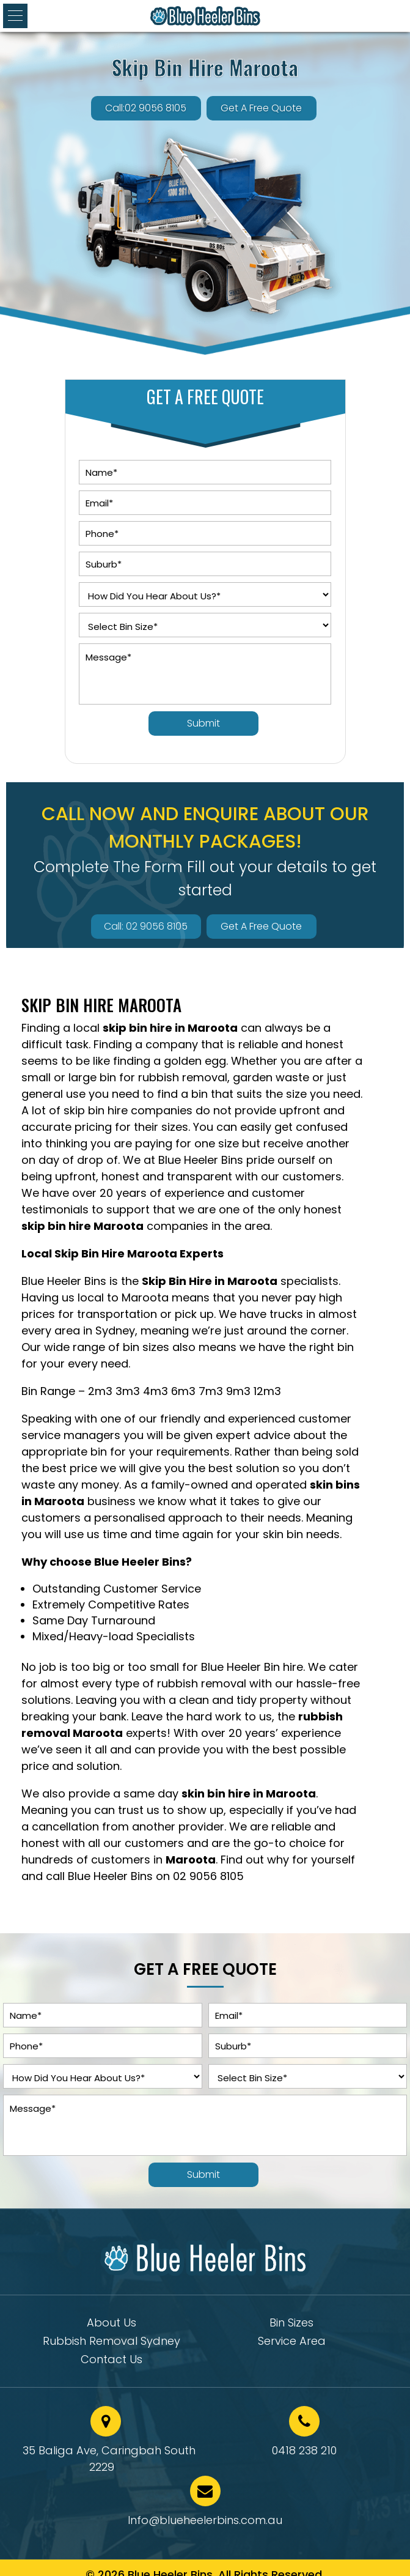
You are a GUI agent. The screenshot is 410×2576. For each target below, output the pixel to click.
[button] (15, 16)
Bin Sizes (291, 2324)
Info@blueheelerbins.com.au (205, 2520)
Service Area (292, 2342)
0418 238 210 (304, 2450)
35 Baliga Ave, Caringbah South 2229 (109, 2458)
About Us (111, 2324)
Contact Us (111, 2361)
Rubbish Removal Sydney (111, 2342)
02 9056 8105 (208, 1876)
